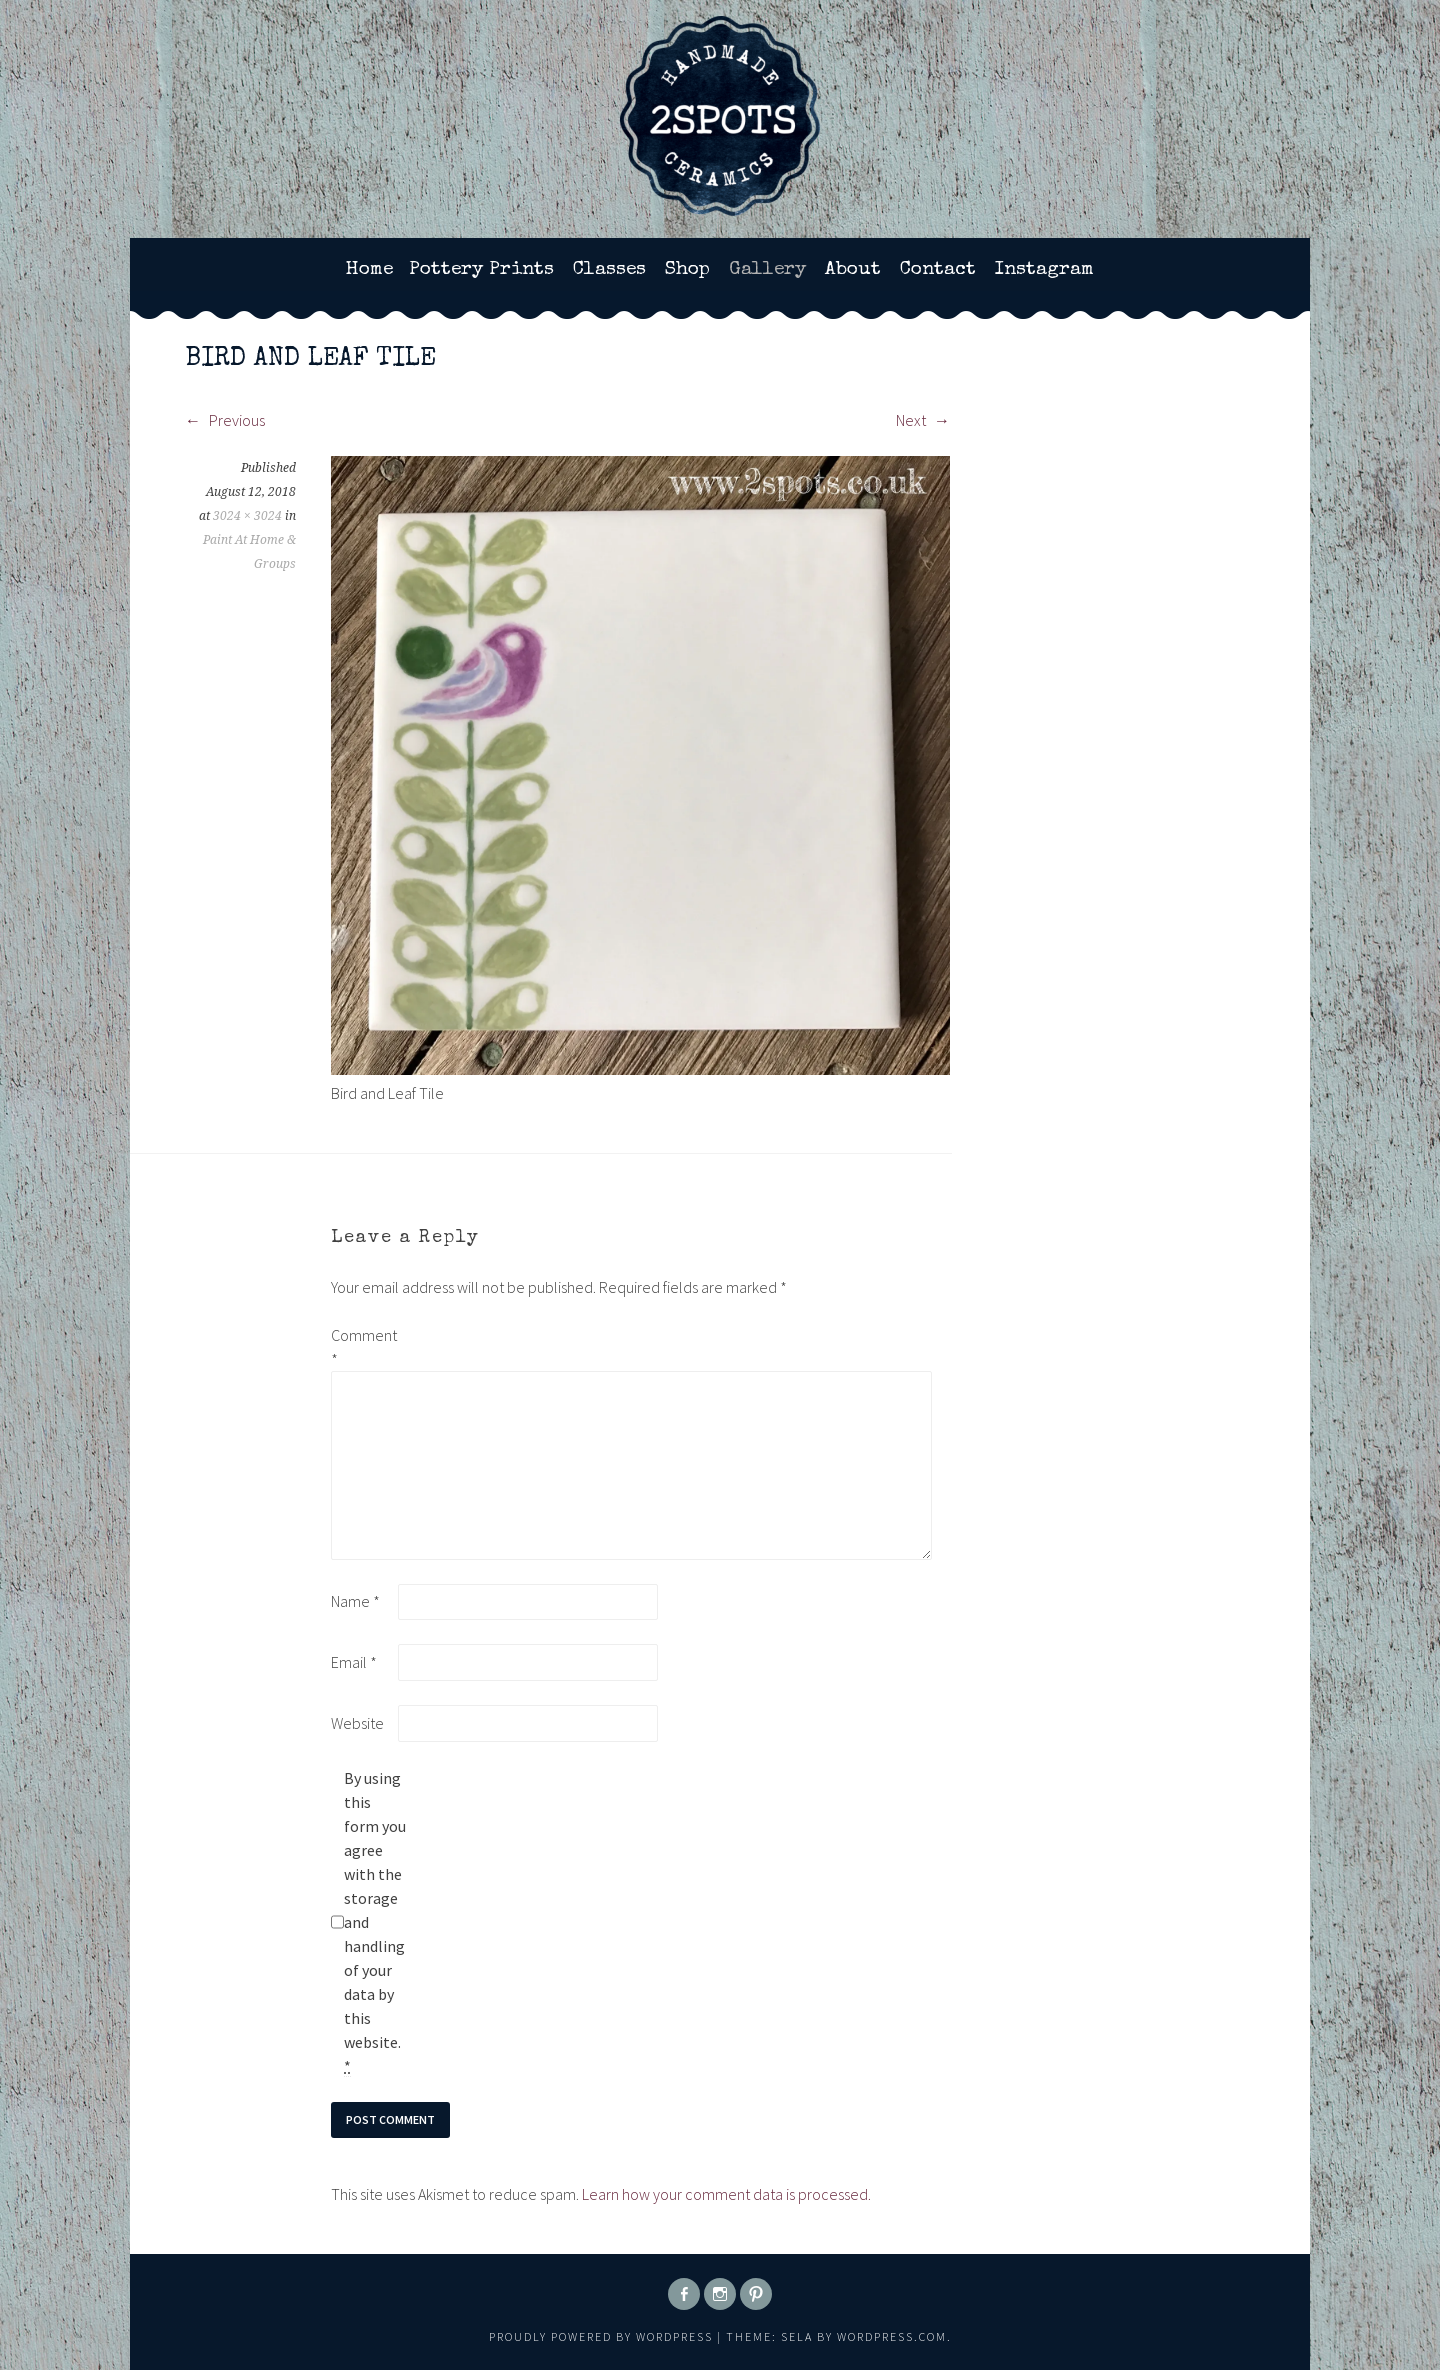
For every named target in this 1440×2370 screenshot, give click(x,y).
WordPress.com (892, 2336)
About (853, 270)
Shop (687, 270)
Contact (938, 270)
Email (354, 1662)
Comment (363, 1347)
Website (357, 1723)
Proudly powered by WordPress (601, 2336)
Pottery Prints (481, 270)
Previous (225, 420)
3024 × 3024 (247, 516)
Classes (609, 270)
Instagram (1044, 270)
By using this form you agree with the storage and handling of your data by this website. (375, 1922)
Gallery (767, 270)
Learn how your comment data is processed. (726, 2194)
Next (923, 420)
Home (369, 270)
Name (355, 1601)
